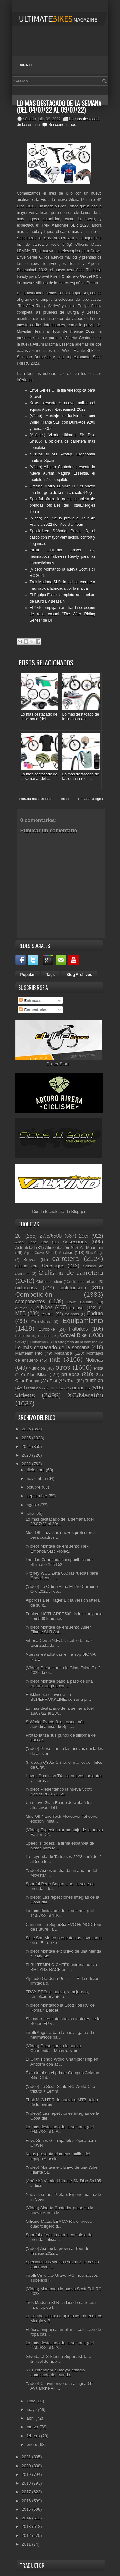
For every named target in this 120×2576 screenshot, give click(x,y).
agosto (33, 1504)
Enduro (95, 1313)
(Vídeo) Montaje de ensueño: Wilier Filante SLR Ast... (58, 1629)
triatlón (34, 1388)
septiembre (37, 1495)
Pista (98, 1368)
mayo (32, 2409)
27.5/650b (51, 1236)
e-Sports (72, 1314)
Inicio (65, 799)
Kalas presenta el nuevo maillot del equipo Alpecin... (58, 2156)
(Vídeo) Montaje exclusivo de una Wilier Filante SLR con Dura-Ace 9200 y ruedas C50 (62, 422)
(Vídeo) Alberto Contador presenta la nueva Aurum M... (59, 2210)
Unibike (57, 1388)
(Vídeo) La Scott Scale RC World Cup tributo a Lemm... (60, 2089)
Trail (71, 1380)
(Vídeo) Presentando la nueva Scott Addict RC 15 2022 (59, 1791)
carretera (65, 1258)
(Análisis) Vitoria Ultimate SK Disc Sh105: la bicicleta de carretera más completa (62, 441)
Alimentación (57, 1247)
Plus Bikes (37, 1374)
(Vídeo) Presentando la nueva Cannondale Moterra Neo (53, 2048)
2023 (27, 1455)
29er (84, 1236)
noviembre (37, 1478)
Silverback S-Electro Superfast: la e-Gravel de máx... (59, 2359)
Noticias (94, 1360)
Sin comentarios (62, 124)
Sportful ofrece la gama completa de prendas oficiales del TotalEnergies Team (62, 505)
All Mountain (91, 1247)
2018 (27, 2483)
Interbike (39, 1342)
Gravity (20, 1342)
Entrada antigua (90, 799)
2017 (27, 2491)
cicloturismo (73, 1287)
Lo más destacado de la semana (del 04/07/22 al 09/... (60, 2129)
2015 (27, 2509)
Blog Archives (79, 974)
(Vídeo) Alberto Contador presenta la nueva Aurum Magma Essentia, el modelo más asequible (62, 473)
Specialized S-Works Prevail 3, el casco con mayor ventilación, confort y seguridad (62, 537)
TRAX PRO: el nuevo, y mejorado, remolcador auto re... (57, 1994)
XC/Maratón (85, 1395)
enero (32, 2444)
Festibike (22, 1336)
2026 (27, 1429)
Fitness (44, 1336)
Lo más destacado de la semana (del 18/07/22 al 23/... (60, 1711)
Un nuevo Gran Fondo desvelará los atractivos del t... (59, 1805)
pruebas (70, 1374)
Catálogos (53, 1265)
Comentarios (33, 1009)
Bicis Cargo (94, 1253)
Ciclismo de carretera (70, 1272)
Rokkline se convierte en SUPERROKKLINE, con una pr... (58, 1697)
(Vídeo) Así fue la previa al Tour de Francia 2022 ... (57, 2251)
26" (19, 1236)
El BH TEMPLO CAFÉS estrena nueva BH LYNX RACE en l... (61, 1967)
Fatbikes (78, 1329)
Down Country (80, 1302)
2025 (27, 1438)
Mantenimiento (29, 1353)
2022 (27, 1463)
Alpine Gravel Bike (38, 1253)
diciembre (36, 1469)
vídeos (25, 1395)
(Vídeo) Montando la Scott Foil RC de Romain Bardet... (60, 2007)
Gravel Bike (73, 1335)
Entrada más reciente (35, 799)
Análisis (66, 1252)
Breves (29, 1259)
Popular (27, 974)
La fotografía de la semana (75, 1342)
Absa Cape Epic (31, 1242)
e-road (48, 1313)
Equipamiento (82, 1320)
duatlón (21, 1308)
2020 (27, 2465)
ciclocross (26, 1287)
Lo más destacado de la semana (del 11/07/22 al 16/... (60, 1913)
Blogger (78, 1211)
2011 (27, 2544)
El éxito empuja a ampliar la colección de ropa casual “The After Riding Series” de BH (62, 614)
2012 (27, 2535)
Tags (50, 974)
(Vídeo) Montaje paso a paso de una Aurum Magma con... (59, 1683)
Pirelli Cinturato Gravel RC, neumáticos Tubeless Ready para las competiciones (62, 556)
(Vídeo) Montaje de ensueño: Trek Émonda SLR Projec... (57, 1548)
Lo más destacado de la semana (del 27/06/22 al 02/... (60, 2345)
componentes (30, 1301)
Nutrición (36, 1368)
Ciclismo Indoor (49, 1282)
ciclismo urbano (84, 1282)
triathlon (94, 1380)
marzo (33, 2426)
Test (53, 1380)
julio (31, 1513)
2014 (27, 2518)
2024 (27, 1446)
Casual (21, 1266)
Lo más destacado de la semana (52, 1347)
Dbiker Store (57, 1064)
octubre (34, 1487)
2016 (27, 2500)
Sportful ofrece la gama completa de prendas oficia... (59, 2237)
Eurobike (46, 1329)
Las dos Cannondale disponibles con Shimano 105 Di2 (60, 1562)
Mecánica (63, 1353)
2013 (27, 2526)
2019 (27, 2474)
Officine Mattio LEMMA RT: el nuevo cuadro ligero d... (59, 2224)
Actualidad (25, 1247)
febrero (34, 2435)
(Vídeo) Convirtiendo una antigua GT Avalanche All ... (59, 2386)
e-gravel (76, 1307)
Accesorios (75, 1241)
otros (62, 1367)
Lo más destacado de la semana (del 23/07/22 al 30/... (60, 1521)
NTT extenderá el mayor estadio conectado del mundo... (55, 2372)
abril (31, 2418)
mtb (55, 1359)
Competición (33, 1294)
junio (31, 2401)
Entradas (30, 1000)
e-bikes (44, 1307)
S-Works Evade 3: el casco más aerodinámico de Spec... (55, 1724)
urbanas (81, 1387)
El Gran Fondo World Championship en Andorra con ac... (62, 2061)
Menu (24, 65)
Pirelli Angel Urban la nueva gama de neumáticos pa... (60, 2035)
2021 (27, 2457)
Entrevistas (40, 1321)
